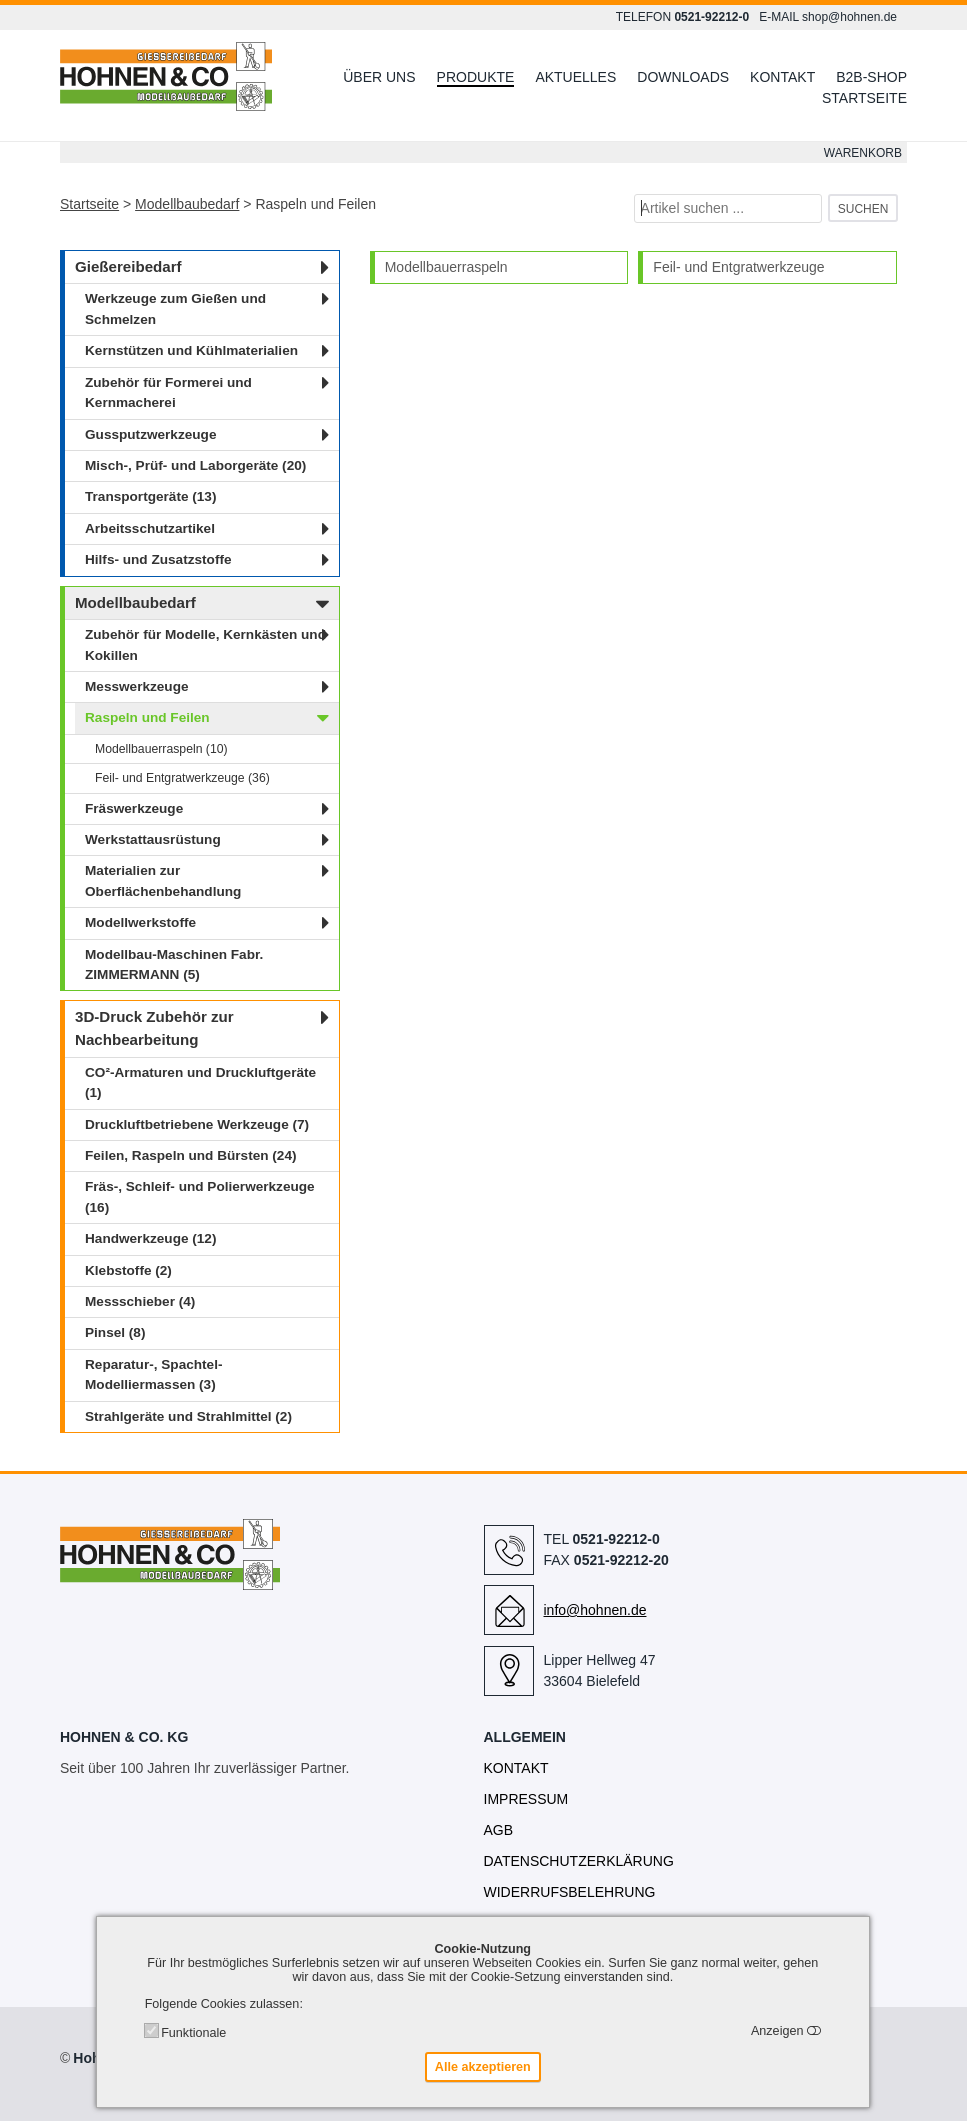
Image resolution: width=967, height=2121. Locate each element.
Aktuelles (575, 77)
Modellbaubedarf (187, 204)
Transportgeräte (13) (150, 496)
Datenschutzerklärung (579, 1861)
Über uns (379, 77)
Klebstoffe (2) (128, 1270)
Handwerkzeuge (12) (150, 1238)
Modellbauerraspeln (446, 267)
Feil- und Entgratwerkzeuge (738, 267)
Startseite (864, 98)
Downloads (683, 77)
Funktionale (193, 2033)
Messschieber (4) (140, 1301)
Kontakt (782, 77)
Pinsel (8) (115, 1332)
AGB (499, 1830)
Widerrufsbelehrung (570, 1892)
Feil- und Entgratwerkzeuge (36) (182, 778)
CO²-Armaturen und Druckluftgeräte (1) (200, 1082)
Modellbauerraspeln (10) (161, 749)
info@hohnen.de (595, 1610)
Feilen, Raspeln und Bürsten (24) (191, 1155)
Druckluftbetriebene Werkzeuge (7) (197, 1124)
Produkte (476, 77)
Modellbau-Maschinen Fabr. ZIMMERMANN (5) (174, 964)
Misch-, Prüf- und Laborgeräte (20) (195, 465)
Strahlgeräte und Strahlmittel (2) (188, 1416)
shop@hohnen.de (849, 17)
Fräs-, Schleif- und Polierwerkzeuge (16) (200, 1196)
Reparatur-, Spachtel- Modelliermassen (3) (153, 1374)
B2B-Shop (871, 77)
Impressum (526, 1799)
